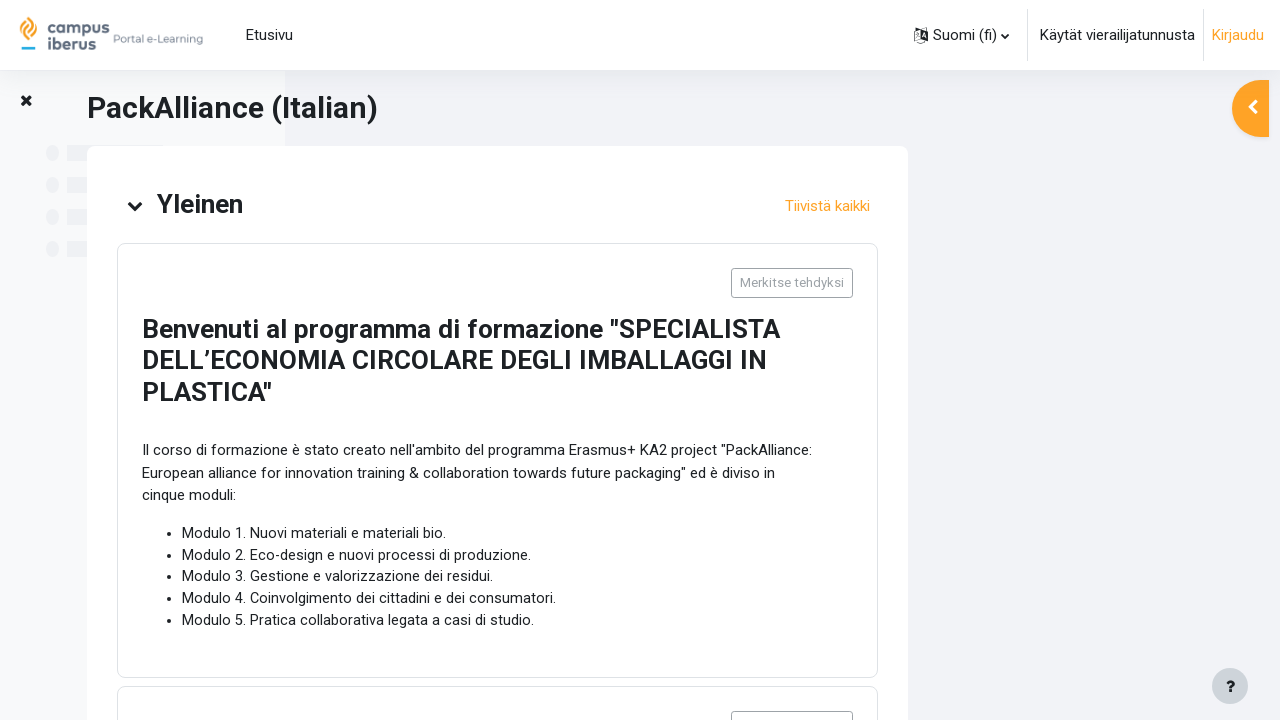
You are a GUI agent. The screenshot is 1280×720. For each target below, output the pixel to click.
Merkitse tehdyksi (1077, 282)
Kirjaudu (1238, 35)
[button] (961, 35)
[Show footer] (1230, 686)
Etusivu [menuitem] (269, 35)
